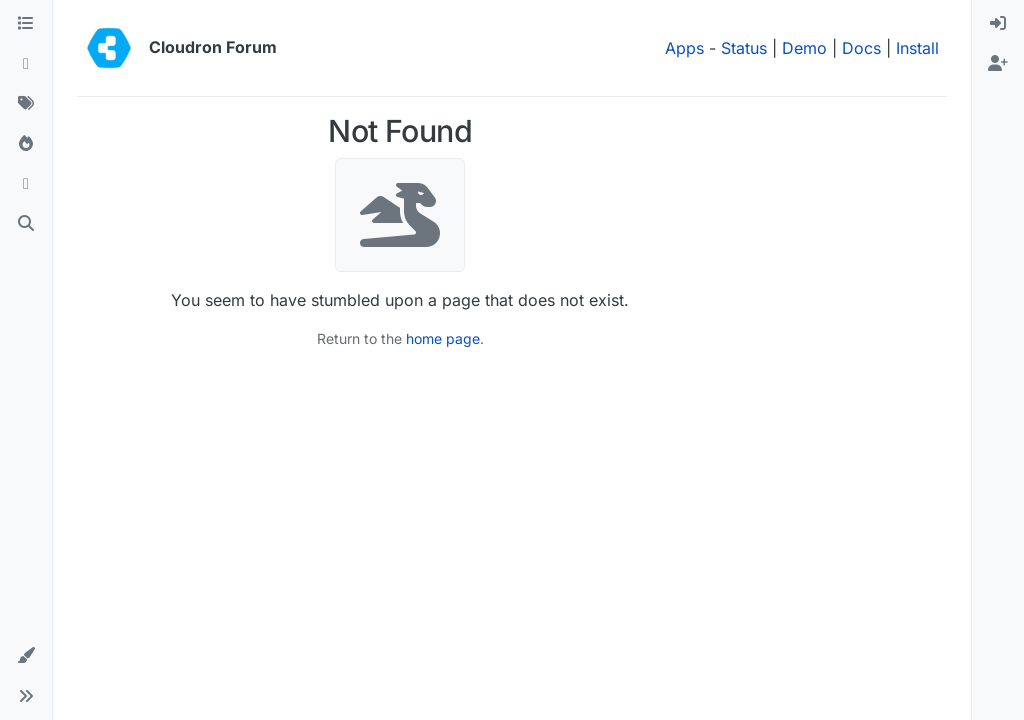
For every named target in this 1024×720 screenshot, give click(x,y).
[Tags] (26, 104)
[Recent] (26, 64)
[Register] (998, 64)
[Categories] (26, 24)
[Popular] (26, 144)
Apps (684, 48)
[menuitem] (998, 24)
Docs (861, 48)
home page (443, 338)
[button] (26, 656)
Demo (804, 48)
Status (744, 48)
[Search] (26, 224)
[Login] (998, 24)
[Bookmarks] (26, 184)
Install (917, 48)
